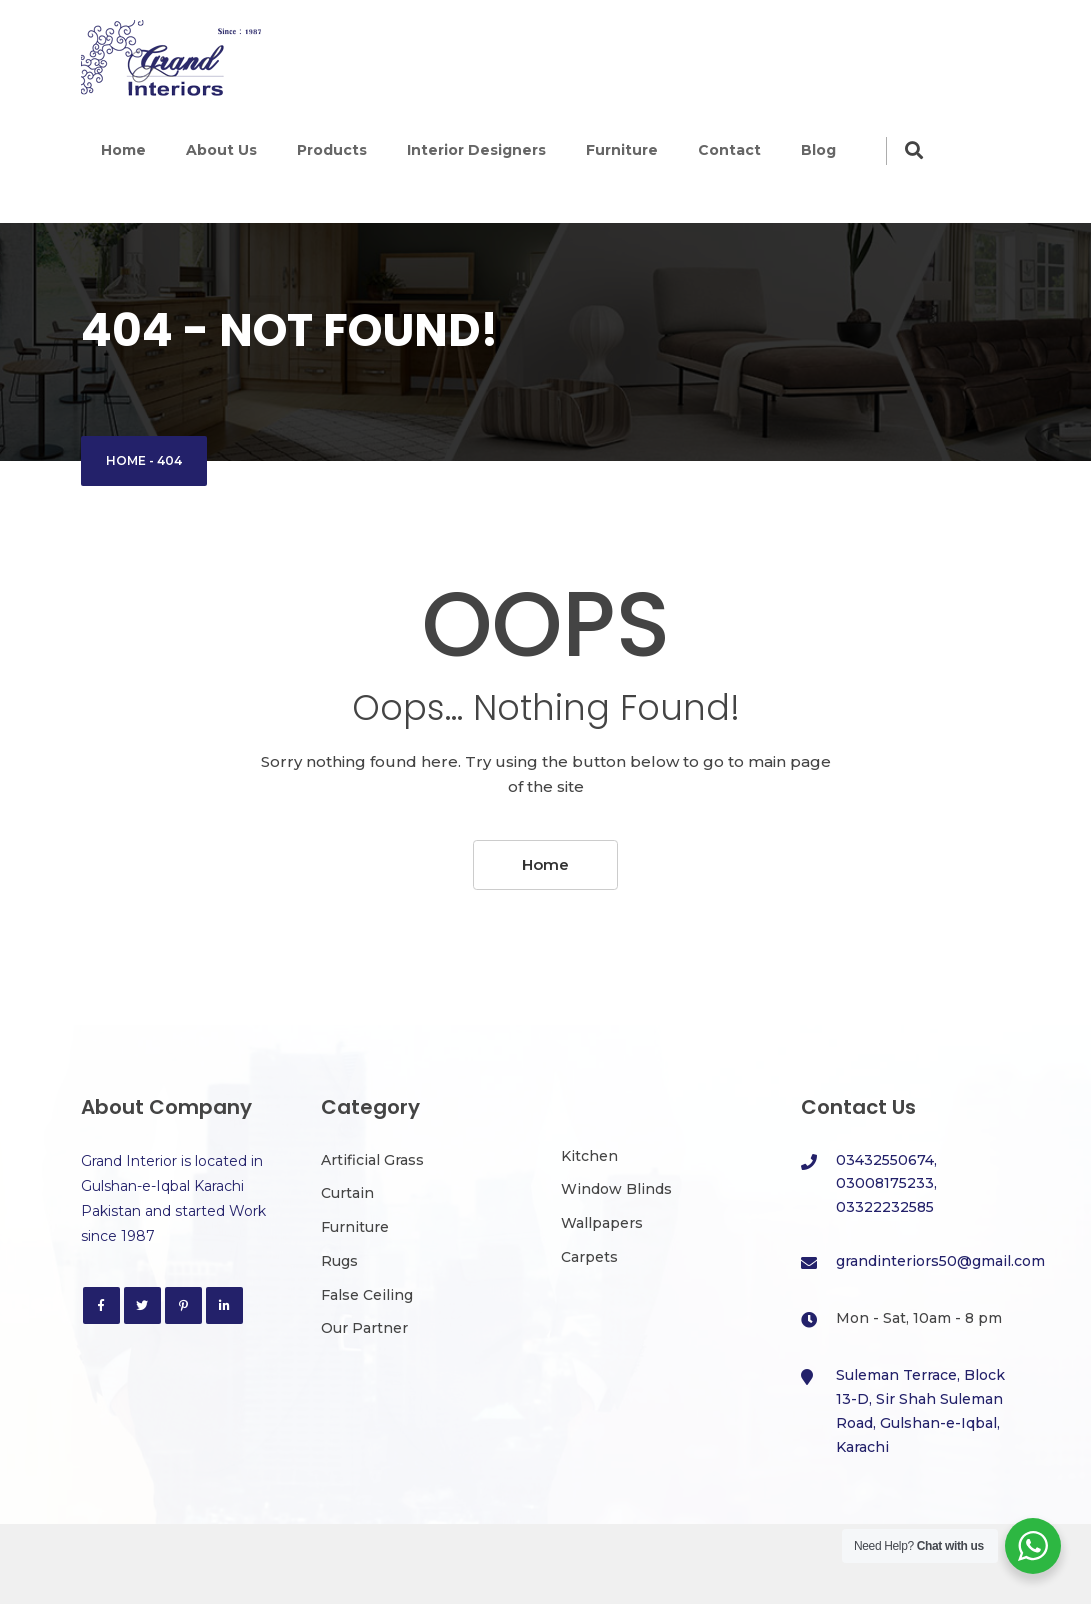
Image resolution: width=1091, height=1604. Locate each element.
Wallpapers (602, 1223)
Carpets (589, 1257)
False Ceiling (367, 1295)
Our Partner (364, 1328)
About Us (221, 150)
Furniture (622, 150)
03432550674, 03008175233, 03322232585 (886, 1184)
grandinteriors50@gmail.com (940, 1261)
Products (332, 150)
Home (123, 150)
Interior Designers (476, 150)
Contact (729, 150)
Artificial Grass (372, 1160)
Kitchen (589, 1156)
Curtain (347, 1193)
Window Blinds (616, 1189)
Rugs (339, 1261)
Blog (818, 150)
